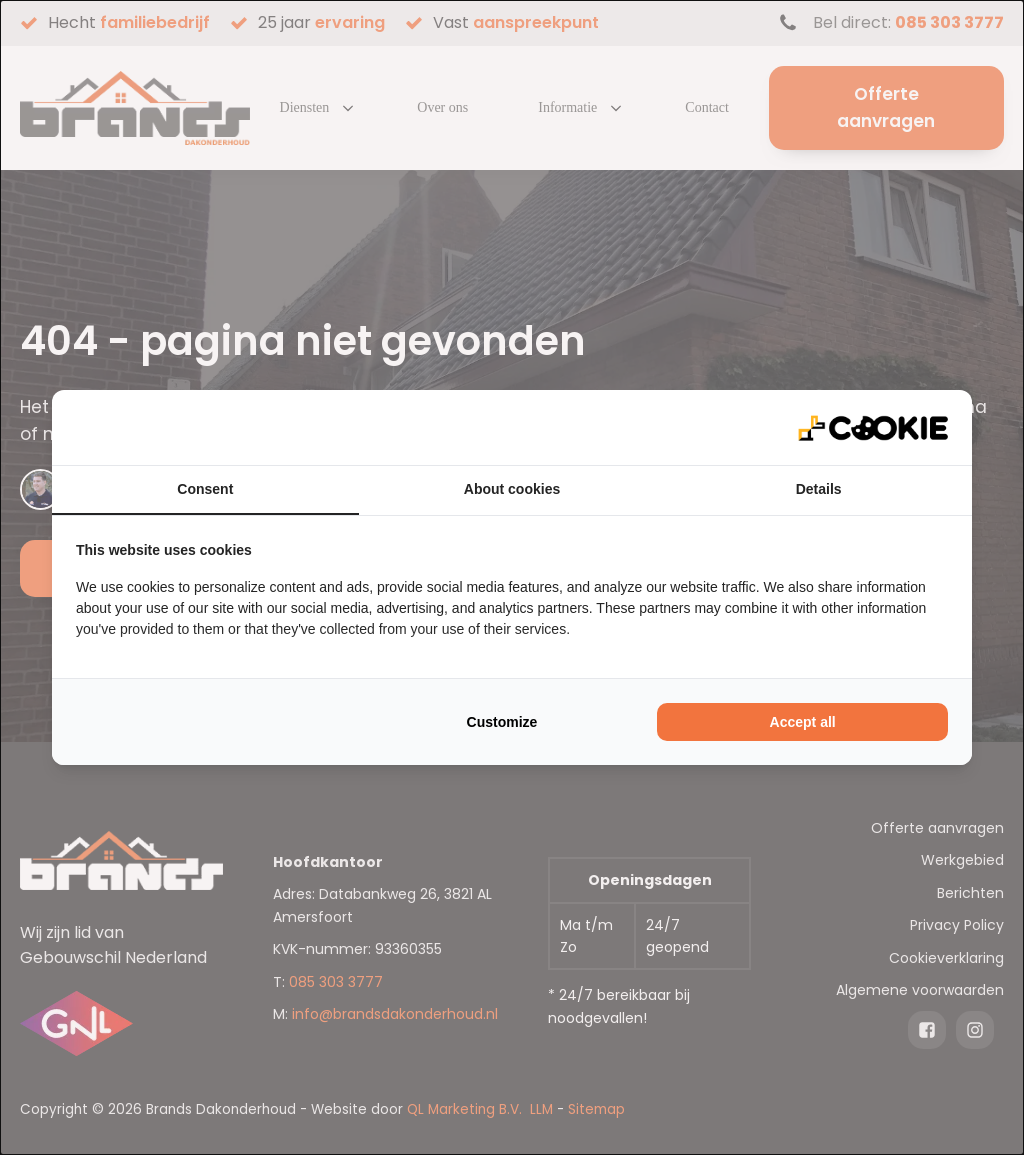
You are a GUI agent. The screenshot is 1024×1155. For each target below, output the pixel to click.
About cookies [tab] (512, 489)
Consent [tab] (205, 489)
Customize (502, 722)
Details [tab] (819, 489)
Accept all (803, 722)
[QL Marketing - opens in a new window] (873, 427)
